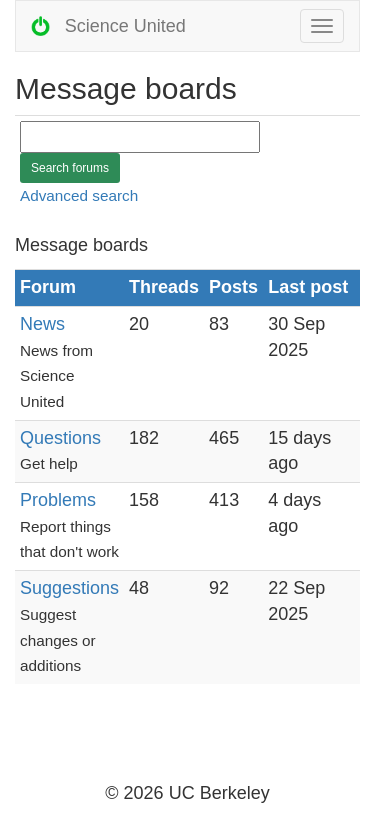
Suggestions (69, 588)
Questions (60, 438)
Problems (58, 500)
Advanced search (79, 195)
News (42, 324)
